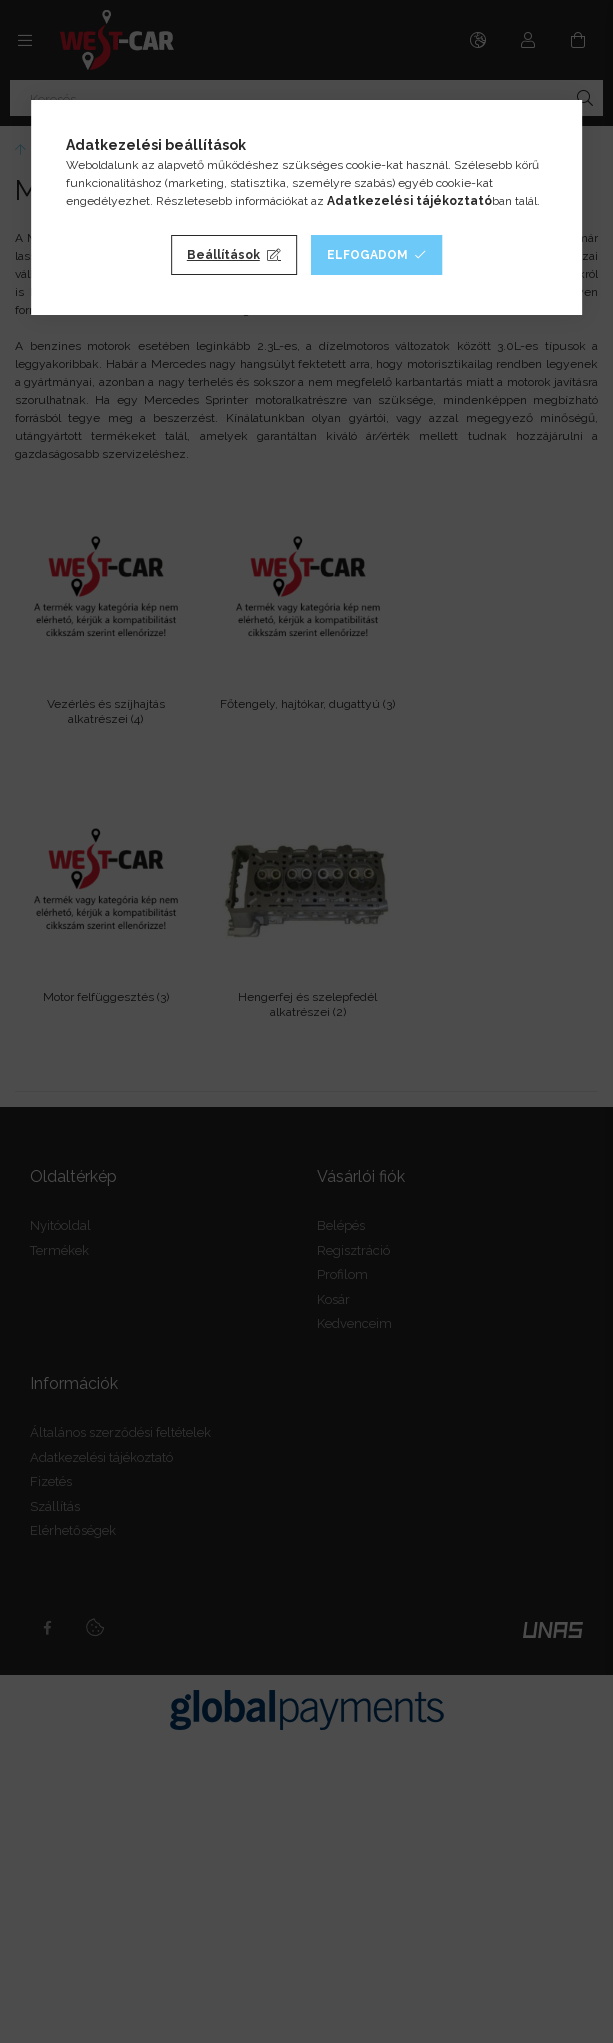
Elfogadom (367, 255)
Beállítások (223, 255)
